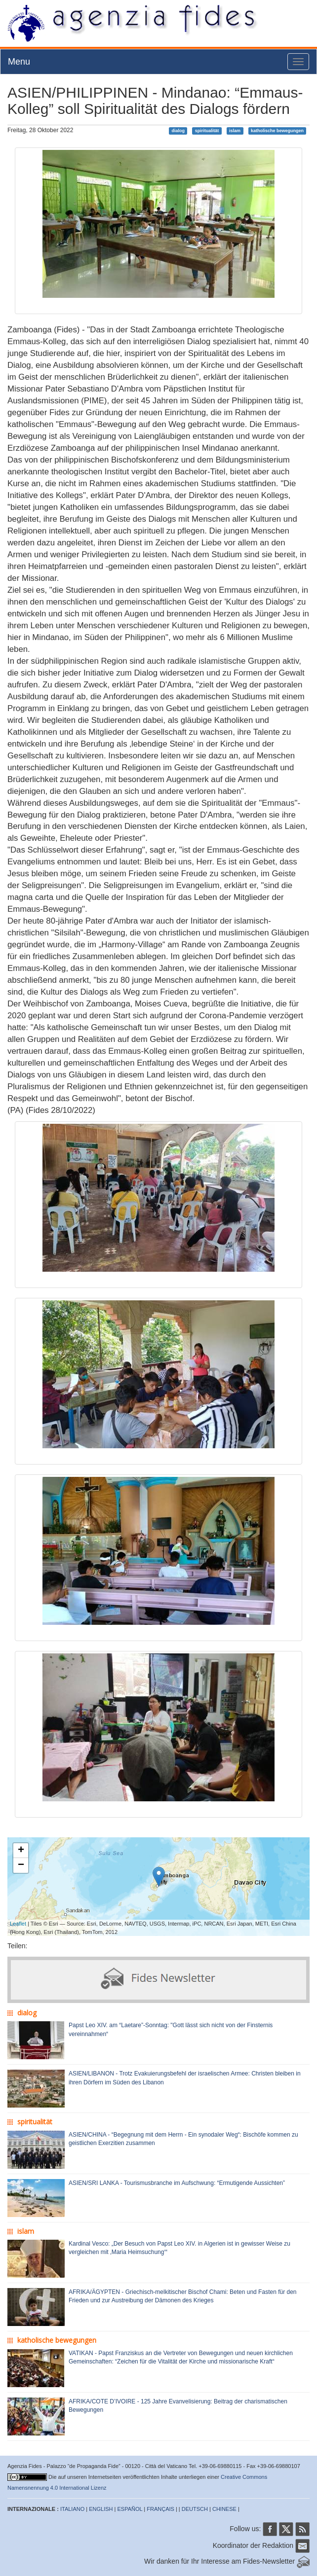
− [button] (21, 1865)
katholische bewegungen (277, 130)
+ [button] (21, 1850)
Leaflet (18, 1924)
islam (234, 130)
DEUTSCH (195, 2509)
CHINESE (224, 2509)
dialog (178, 130)
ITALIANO (72, 2509)
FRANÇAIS (160, 2509)
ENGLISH (101, 2509)
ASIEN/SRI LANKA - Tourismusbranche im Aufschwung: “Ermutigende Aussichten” (177, 2183)
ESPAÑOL (130, 2509)
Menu (19, 62)
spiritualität (207, 130)
